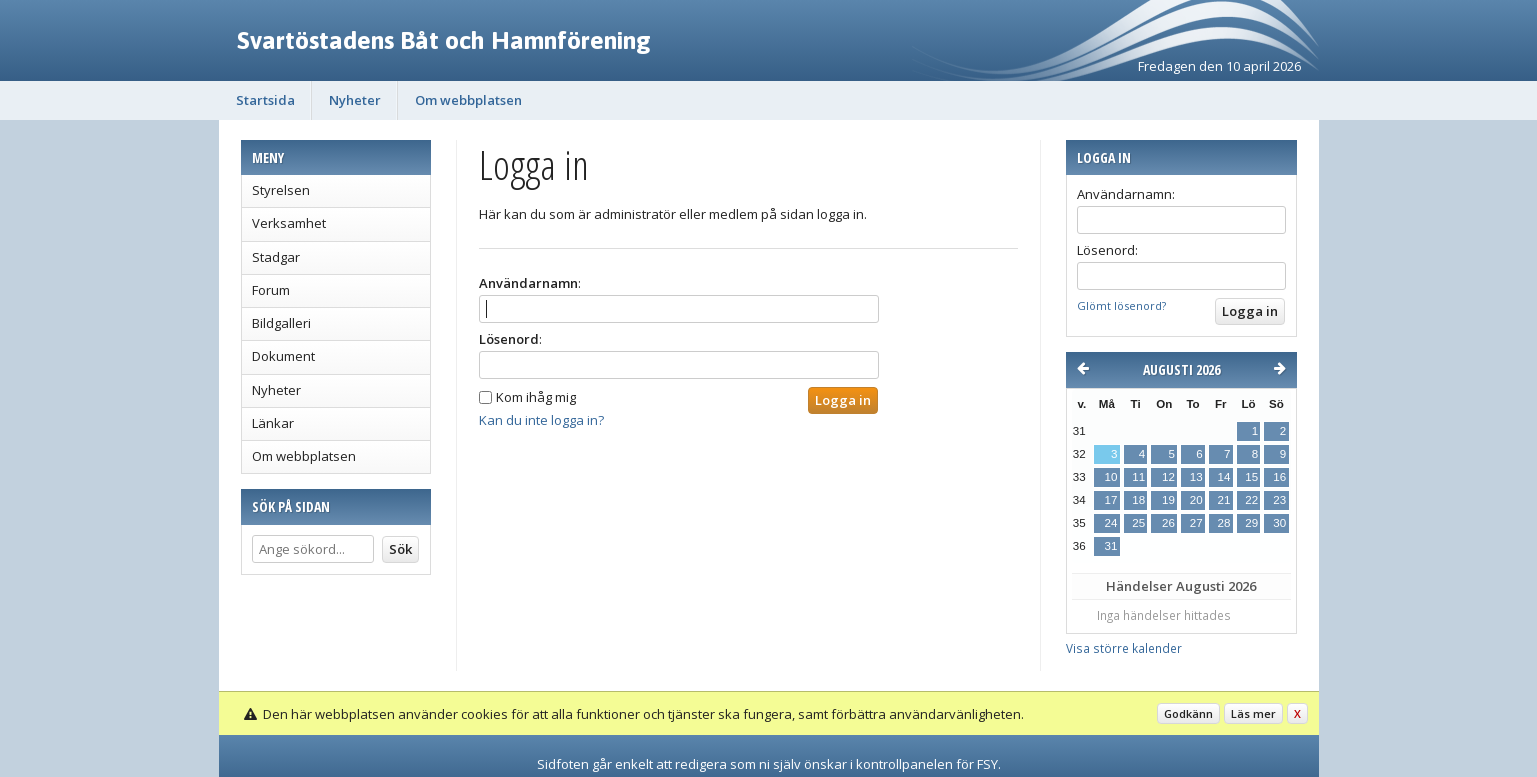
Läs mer (1253, 713)
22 (1251, 500)
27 (1196, 523)
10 (1111, 477)
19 (1168, 500)
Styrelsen (281, 190)
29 (1251, 523)
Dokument (283, 356)
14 (1223, 477)
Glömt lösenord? (1121, 305)
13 (1196, 477)
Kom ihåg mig (536, 397)
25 (1138, 523)
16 (1279, 477)
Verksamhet (289, 223)
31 (1111, 546)
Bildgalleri (281, 323)
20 (1196, 500)
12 (1168, 477)
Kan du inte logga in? (541, 420)
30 (1279, 523)
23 (1279, 500)
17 (1111, 500)
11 (1138, 477)
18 (1138, 500)
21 (1223, 500)
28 (1223, 523)
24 (1111, 523)
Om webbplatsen (468, 100)
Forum (271, 290)
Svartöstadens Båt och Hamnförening (444, 40)
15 (1251, 477)
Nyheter (355, 100)
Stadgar (276, 257)
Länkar (273, 423)
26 (1168, 523)
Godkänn (1188, 713)
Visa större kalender (1124, 648)
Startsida (265, 100)
